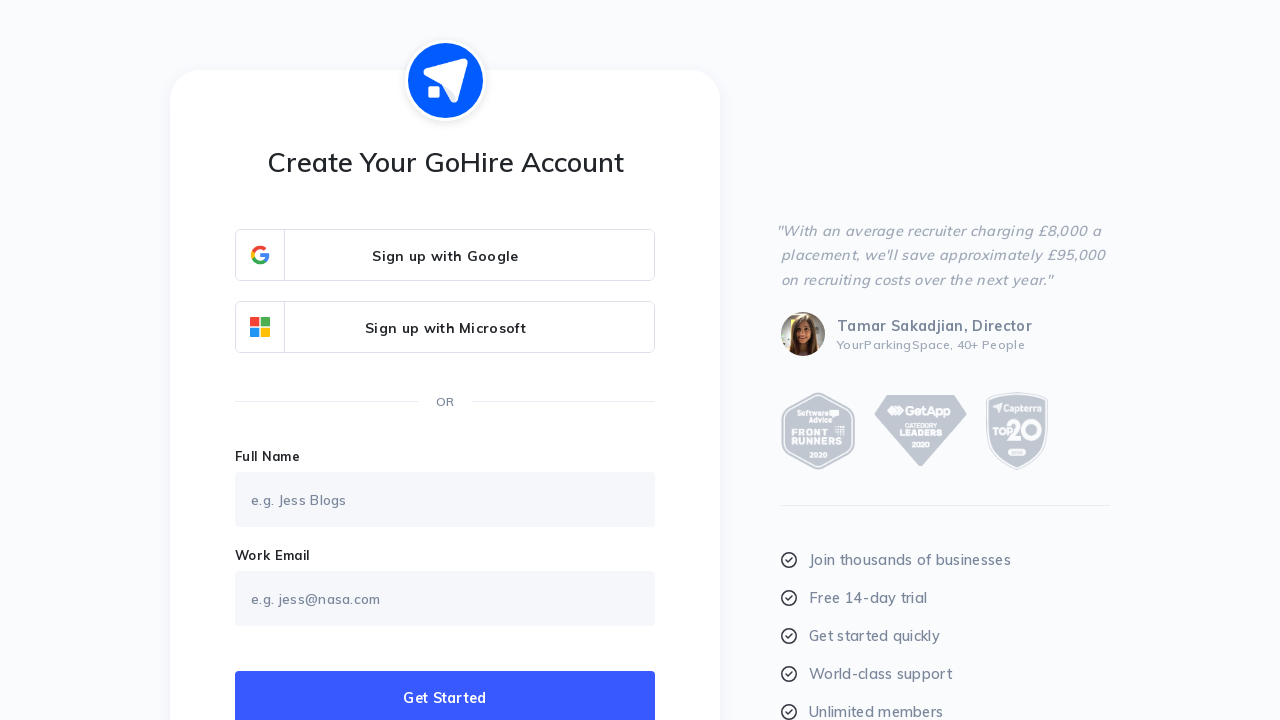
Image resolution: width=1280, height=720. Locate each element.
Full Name (267, 456)
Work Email (272, 555)
